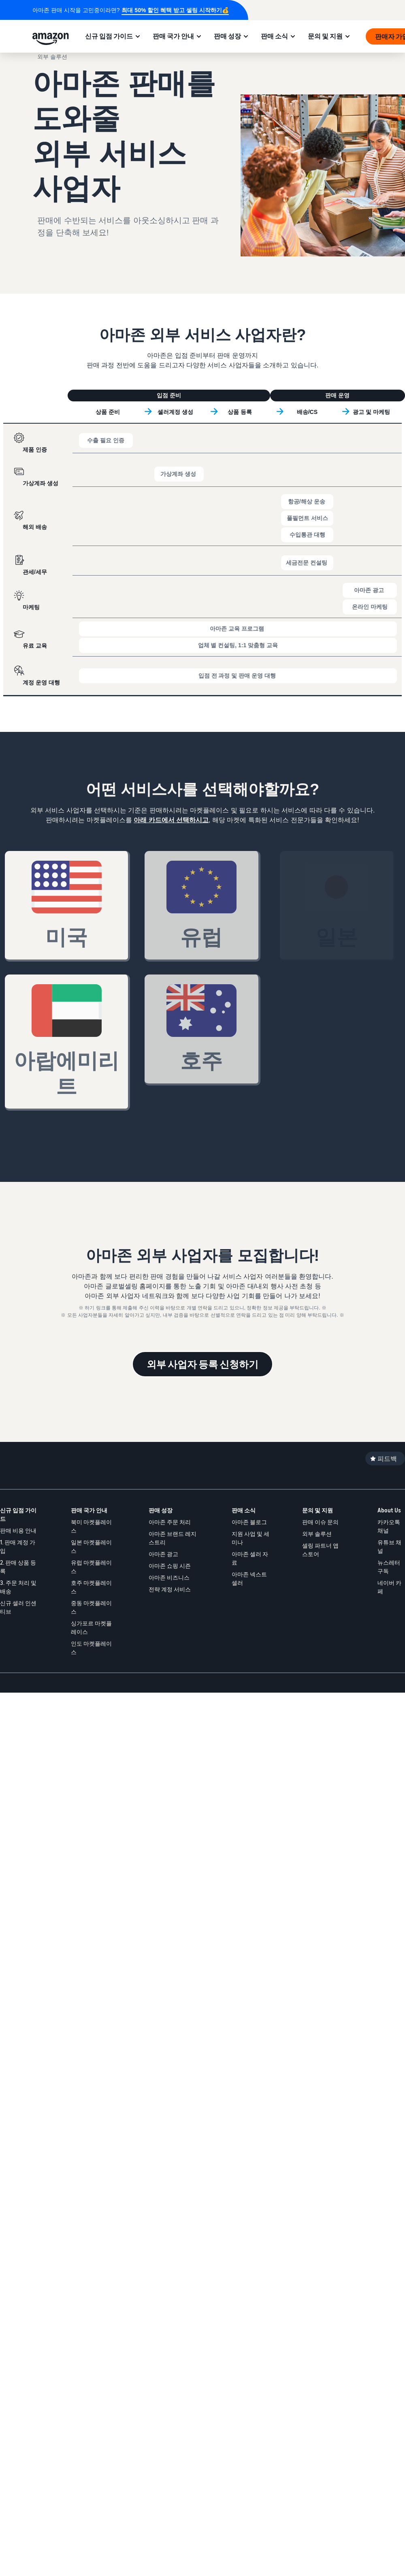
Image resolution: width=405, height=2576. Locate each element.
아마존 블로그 (249, 1521)
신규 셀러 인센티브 (18, 1607)
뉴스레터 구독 (388, 1566)
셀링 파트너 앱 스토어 (320, 1549)
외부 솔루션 (317, 1533)
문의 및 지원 (325, 36)
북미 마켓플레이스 (91, 1526)
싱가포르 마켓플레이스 (91, 1627)
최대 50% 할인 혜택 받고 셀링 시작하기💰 (175, 10)
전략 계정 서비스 (170, 1589)
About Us (389, 1510)
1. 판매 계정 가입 (17, 1546)
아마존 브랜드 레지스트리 (172, 1538)
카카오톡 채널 (388, 1526)
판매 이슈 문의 (320, 1521)
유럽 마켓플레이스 (91, 1566)
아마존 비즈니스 (169, 1577)
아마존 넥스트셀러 (249, 1578)
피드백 (387, 1458)
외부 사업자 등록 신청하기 (202, 1364)
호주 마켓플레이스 (91, 1587)
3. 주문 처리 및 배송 (18, 1587)
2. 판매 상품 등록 (18, 1566)
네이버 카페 (389, 1587)
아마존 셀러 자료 (250, 1558)
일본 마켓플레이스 (91, 1546)
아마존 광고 (163, 1553)
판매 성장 (227, 36)
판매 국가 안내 (173, 36)
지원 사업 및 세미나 (250, 1538)
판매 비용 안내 (18, 1530)
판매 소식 (274, 36)
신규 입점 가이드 (109, 36)
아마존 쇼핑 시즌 (170, 1565)
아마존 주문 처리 (170, 1521)
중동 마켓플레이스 (91, 1607)
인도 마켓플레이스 (91, 1647)
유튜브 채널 (389, 1546)
